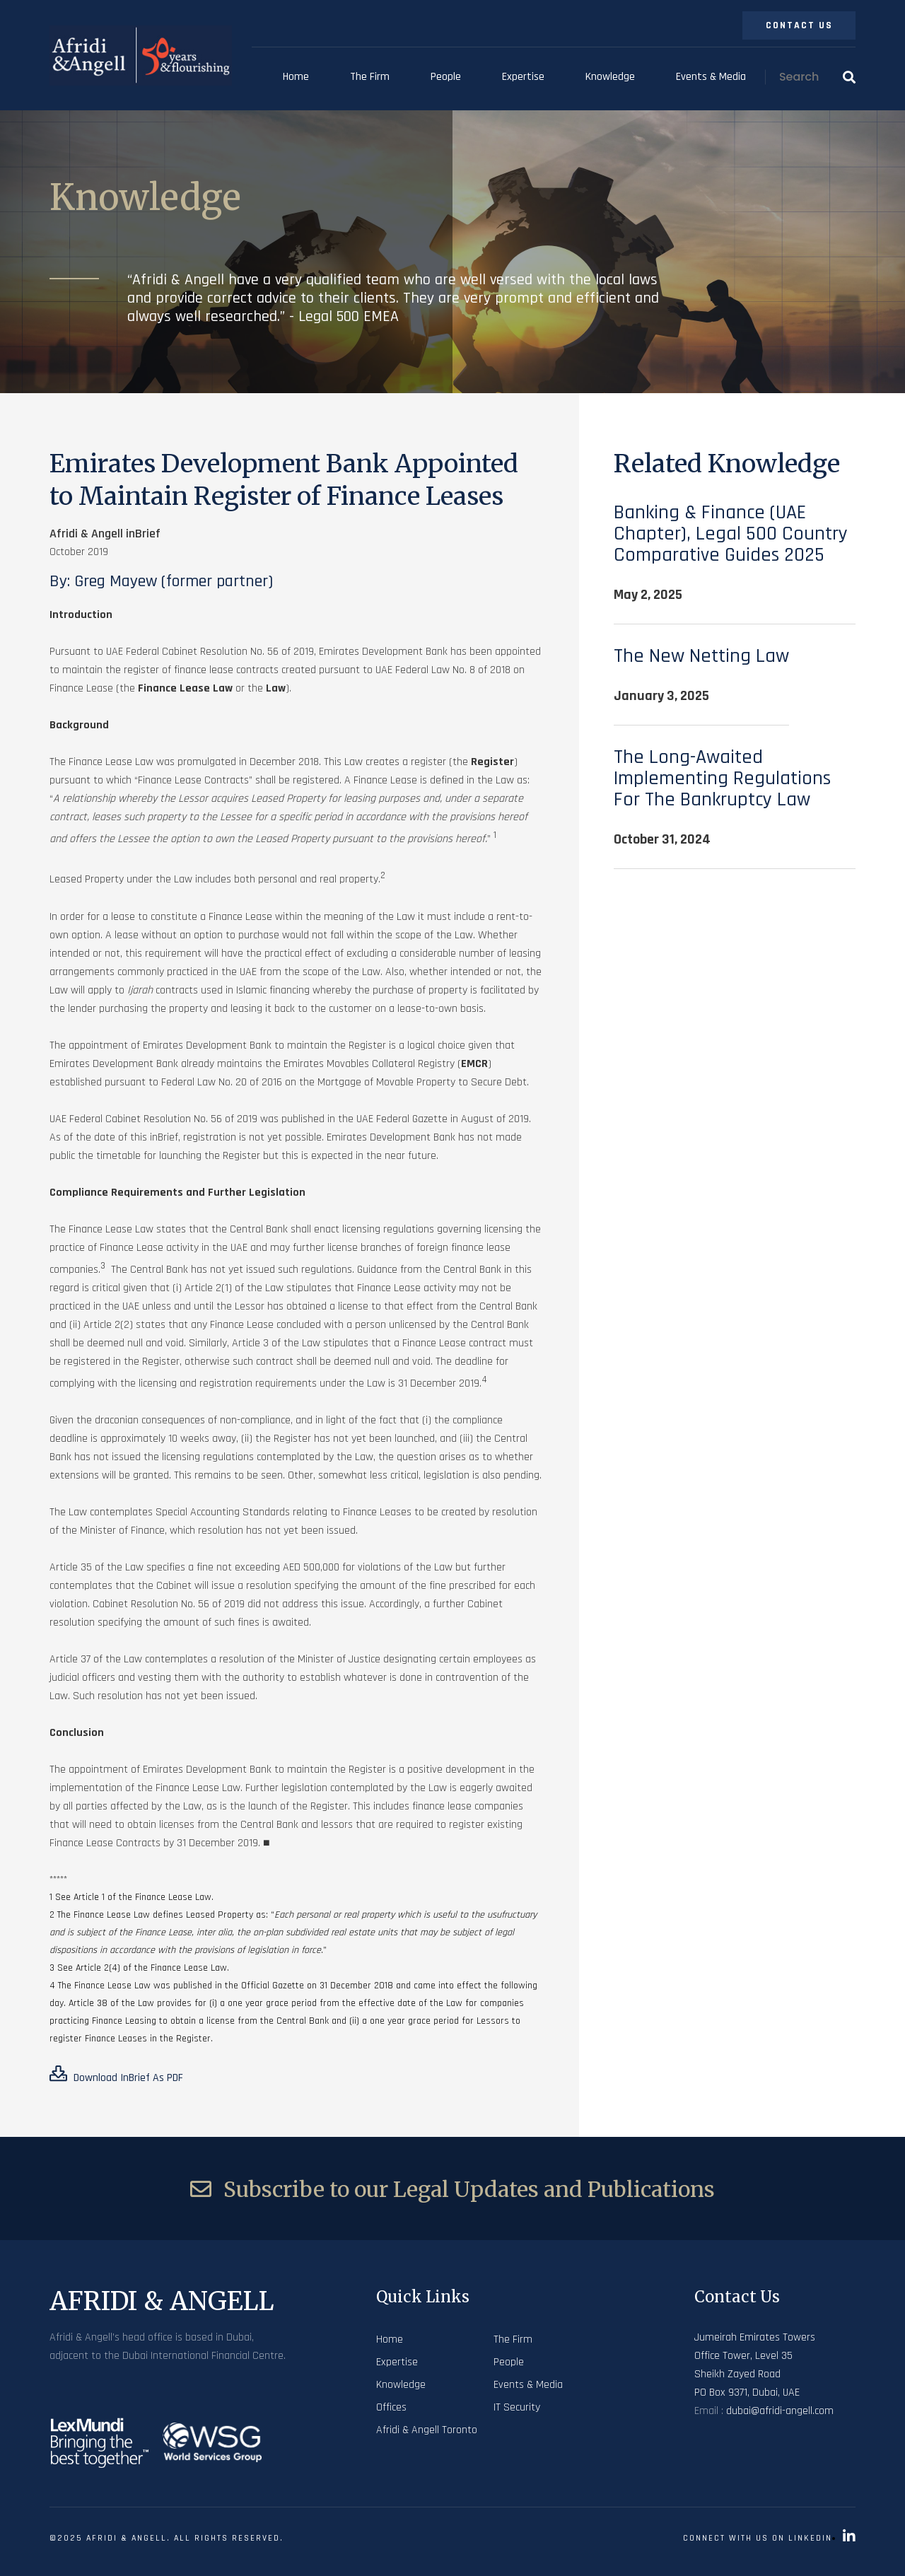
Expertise (523, 76)
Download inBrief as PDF (116, 2075)
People (446, 76)
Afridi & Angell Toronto (426, 2430)
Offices (391, 2407)
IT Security (517, 2407)
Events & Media (711, 76)
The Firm (370, 76)
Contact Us (799, 25)
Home (296, 76)
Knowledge (610, 76)
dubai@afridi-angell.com (780, 2410)
